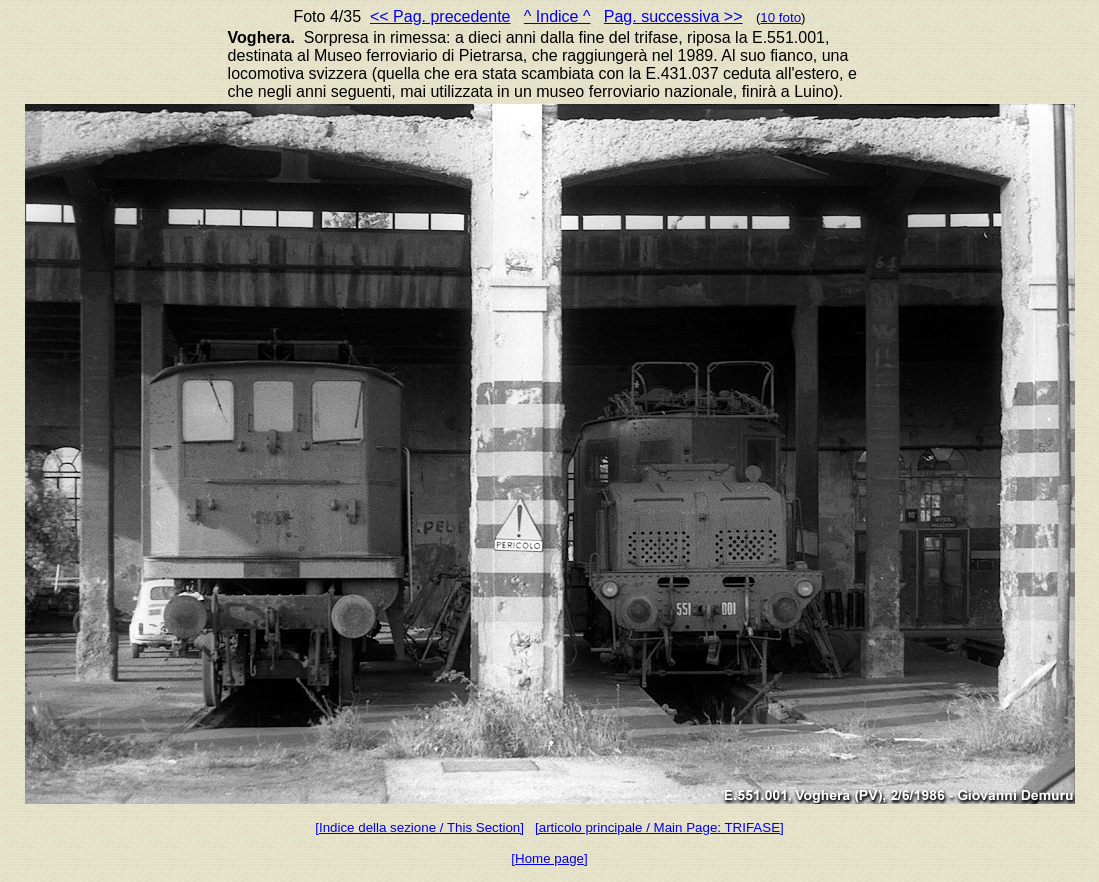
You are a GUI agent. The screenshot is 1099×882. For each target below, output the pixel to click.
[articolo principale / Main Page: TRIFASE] (659, 827)
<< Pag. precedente (440, 16)
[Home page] (549, 858)
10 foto (780, 17)
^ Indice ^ (557, 16)
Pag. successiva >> (673, 16)
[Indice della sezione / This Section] (419, 827)
